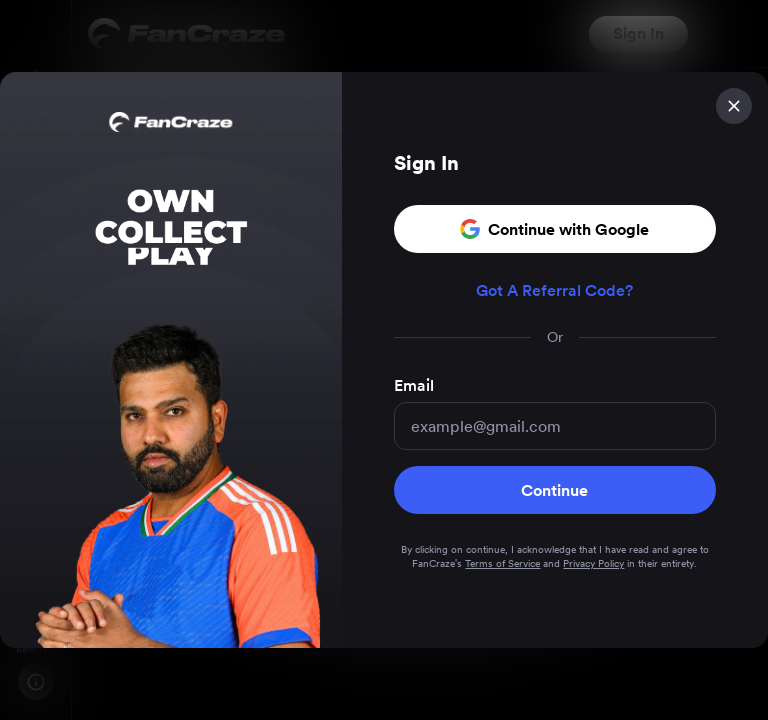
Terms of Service (502, 564)
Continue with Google (554, 230)
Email (414, 386)
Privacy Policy (593, 564)
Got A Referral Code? (554, 291)
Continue (554, 490)
